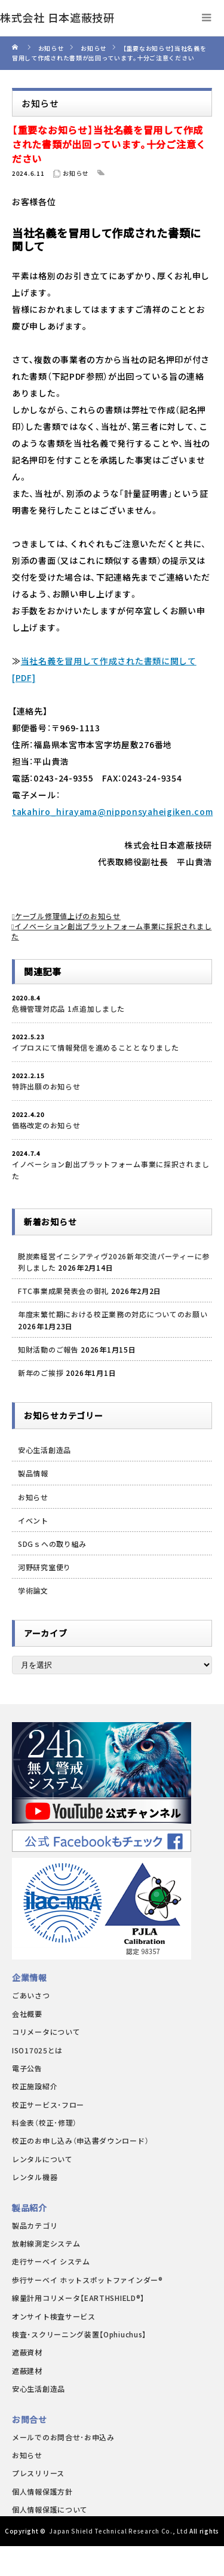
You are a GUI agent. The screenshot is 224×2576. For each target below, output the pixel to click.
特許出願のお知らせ (46, 1086)
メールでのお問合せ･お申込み (63, 2437)
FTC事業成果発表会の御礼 (63, 1291)
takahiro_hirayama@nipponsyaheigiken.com (112, 811)
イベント (33, 1520)
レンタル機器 (34, 2177)
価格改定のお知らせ (46, 1125)
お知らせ (75, 173)
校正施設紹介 (34, 2086)
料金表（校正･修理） (44, 2122)
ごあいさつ (31, 1995)
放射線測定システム (46, 2243)
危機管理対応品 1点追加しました (68, 1008)
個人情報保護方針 (42, 2491)
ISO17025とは (37, 2050)
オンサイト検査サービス (54, 2316)
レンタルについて (42, 2159)
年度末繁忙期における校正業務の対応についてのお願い (113, 1314)
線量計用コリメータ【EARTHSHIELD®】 (78, 2298)
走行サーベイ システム (51, 2261)
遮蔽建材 (27, 2371)
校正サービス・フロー (48, 2104)
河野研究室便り (44, 1567)
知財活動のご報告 (48, 1349)
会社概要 (27, 2014)
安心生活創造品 (44, 1450)
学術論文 (33, 1590)
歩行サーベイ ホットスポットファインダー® (87, 2280)
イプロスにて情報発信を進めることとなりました (95, 1047)
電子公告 (27, 2068)
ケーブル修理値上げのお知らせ (68, 916)
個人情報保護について (50, 2509)
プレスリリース (38, 2473)
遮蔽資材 (27, 2352)
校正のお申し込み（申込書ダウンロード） (80, 2140)
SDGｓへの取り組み (52, 1544)
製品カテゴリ (34, 2225)
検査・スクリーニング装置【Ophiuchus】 (79, 2334)
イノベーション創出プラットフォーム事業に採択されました (110, 1169)
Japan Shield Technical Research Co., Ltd (118, 2530)
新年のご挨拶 (40, 1373)
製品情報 (33, 1473)
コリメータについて (46, 2031)
